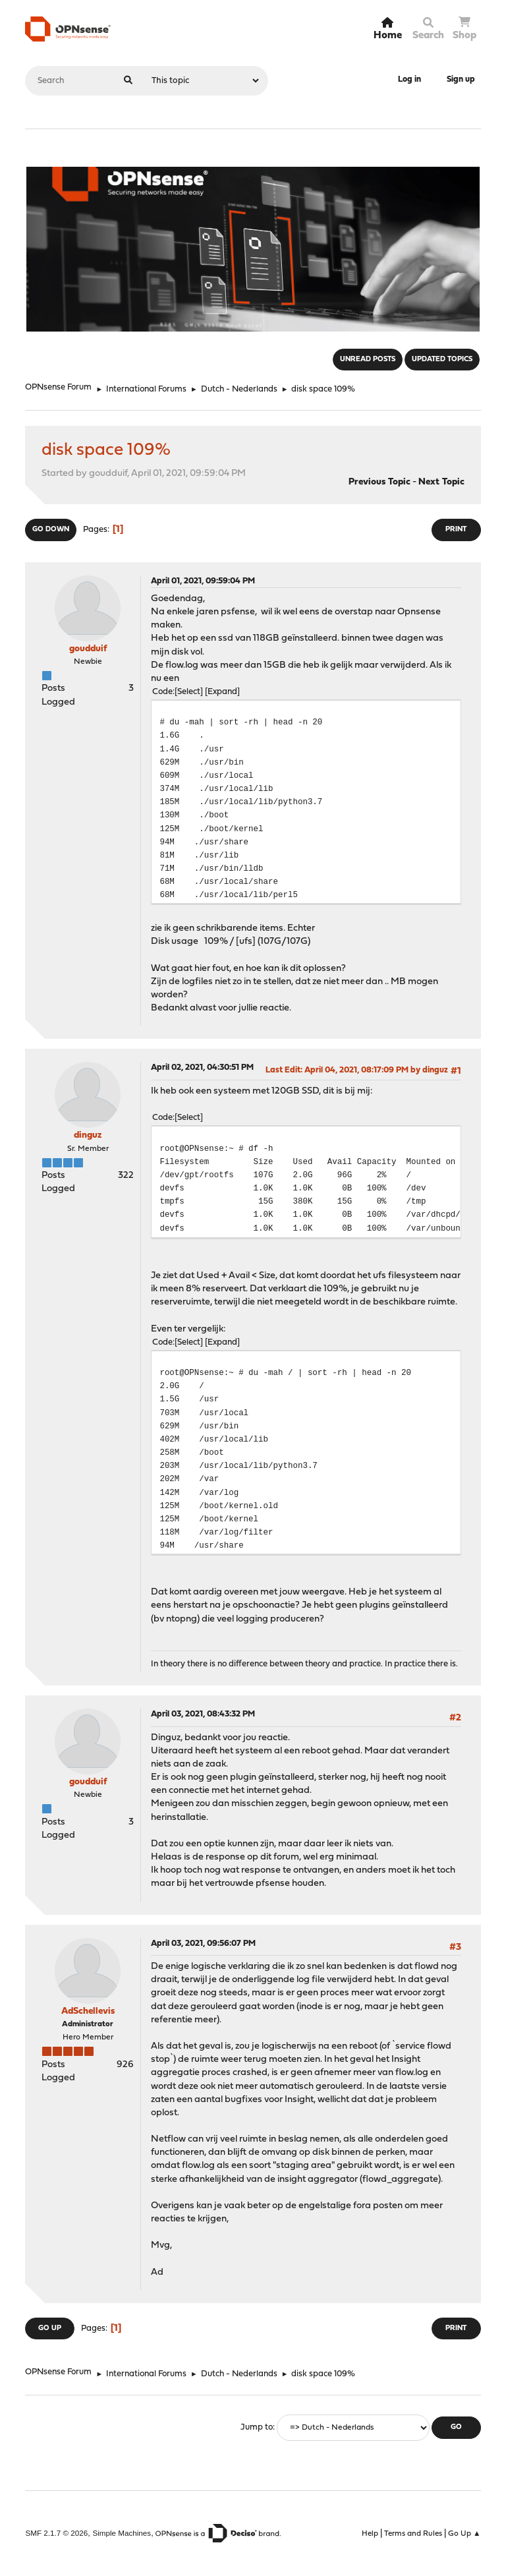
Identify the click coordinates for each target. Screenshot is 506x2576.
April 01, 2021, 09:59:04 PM (203, 581)
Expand (222, 692)
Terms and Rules (413, 2534)
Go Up (49, 2328)
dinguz (87, 1135)
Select (188, 692)
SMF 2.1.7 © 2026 (56, 2533)
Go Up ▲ (464, 2534)
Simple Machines (121, 2533)
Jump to (256, 2427)
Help (370, 2534)
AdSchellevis (88, 2011)
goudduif (88, 649)
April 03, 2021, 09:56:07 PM (203, 1943)
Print (455, 529)
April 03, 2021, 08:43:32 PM (203, 1714)
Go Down (50, 529)
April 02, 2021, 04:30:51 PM (202, 1067)
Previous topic (379, 482)
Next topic (441, 482)
